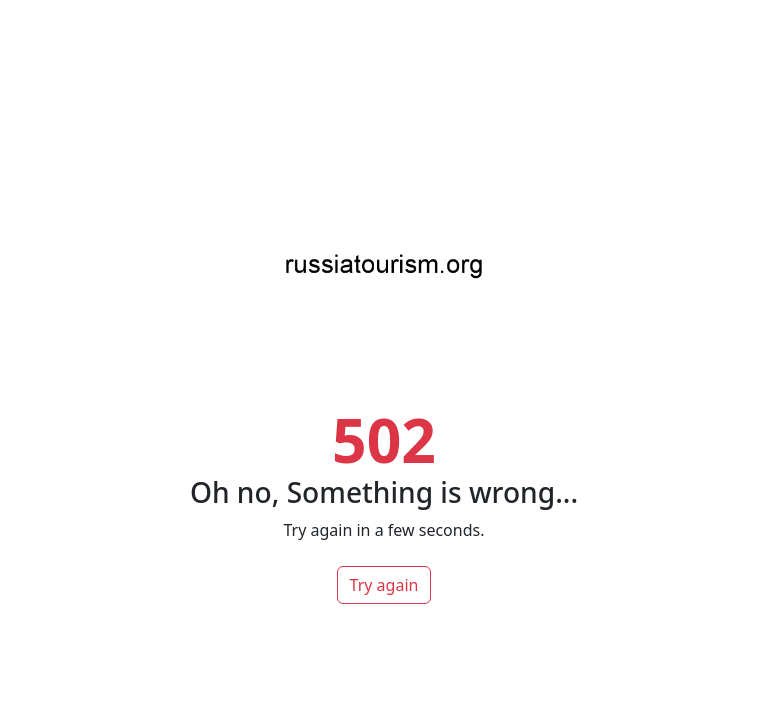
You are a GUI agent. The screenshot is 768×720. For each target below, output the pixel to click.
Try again (384, 585)
